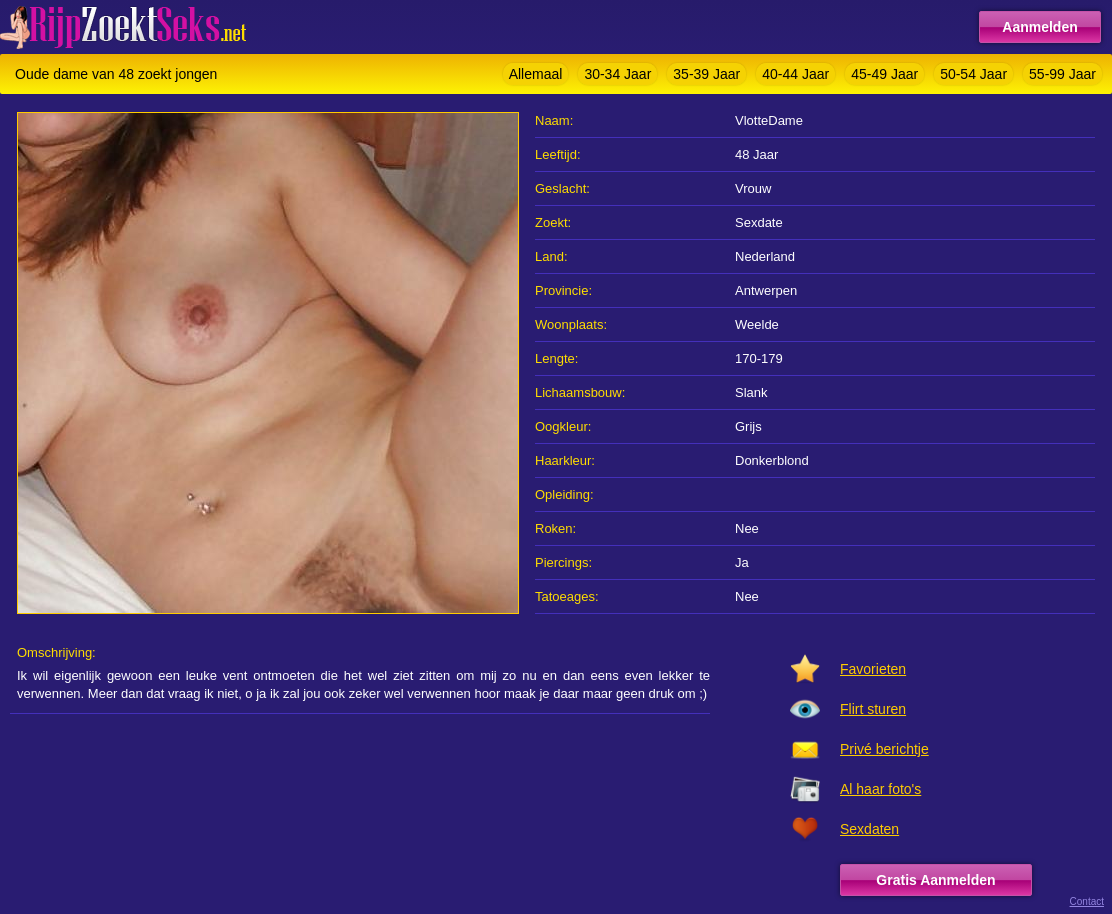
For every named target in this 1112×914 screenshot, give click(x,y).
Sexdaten (869, 829)
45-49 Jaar (884, 74)
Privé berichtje (884, 749)
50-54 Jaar (973, 74)
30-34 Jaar (617, 74)
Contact (1087, 901)
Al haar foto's (880, 789)
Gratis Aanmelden (935, 880)
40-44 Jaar (795, 74)
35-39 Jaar (706, 74)
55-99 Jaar (1062, 74)
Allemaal (536, 74)
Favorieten (873, 669)
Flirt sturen (873, 709)
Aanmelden (1039, 27)
